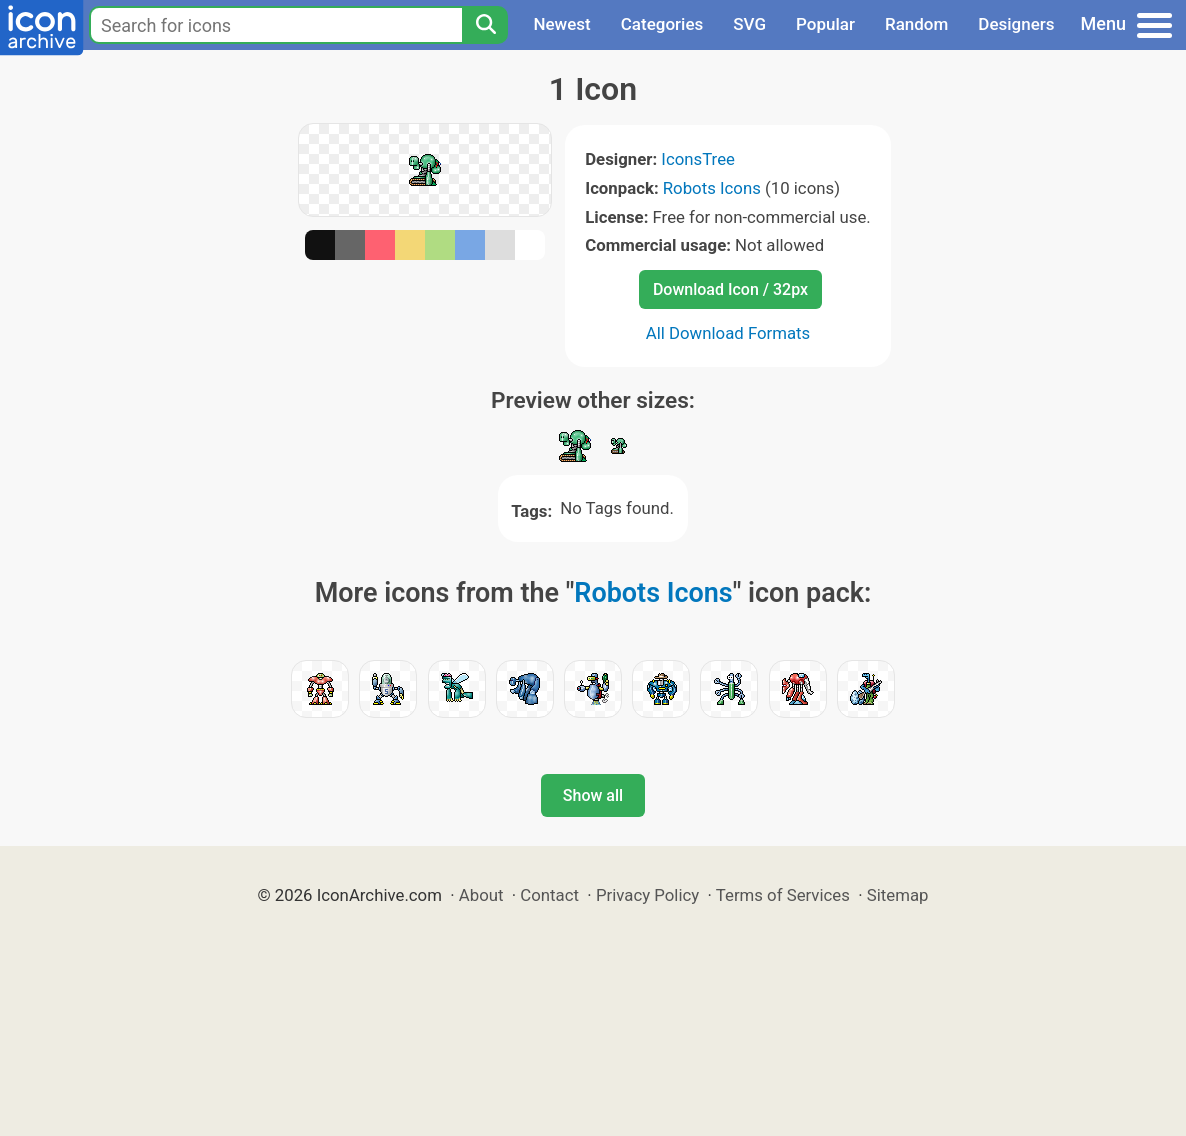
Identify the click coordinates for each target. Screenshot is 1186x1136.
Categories (662, 24)
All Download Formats (728, 333)
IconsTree (698, 159)
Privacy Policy (647, 895)
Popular (825, 24)
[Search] (485, 25)
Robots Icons (712, 188)
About (481, 895)
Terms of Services (783, 895)
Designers (1016, 24)
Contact (549, 895)
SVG (749, 24)
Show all (593, 795)
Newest (561, 24)
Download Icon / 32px (730, 289)
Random (916, 24)
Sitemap (898, 895)
